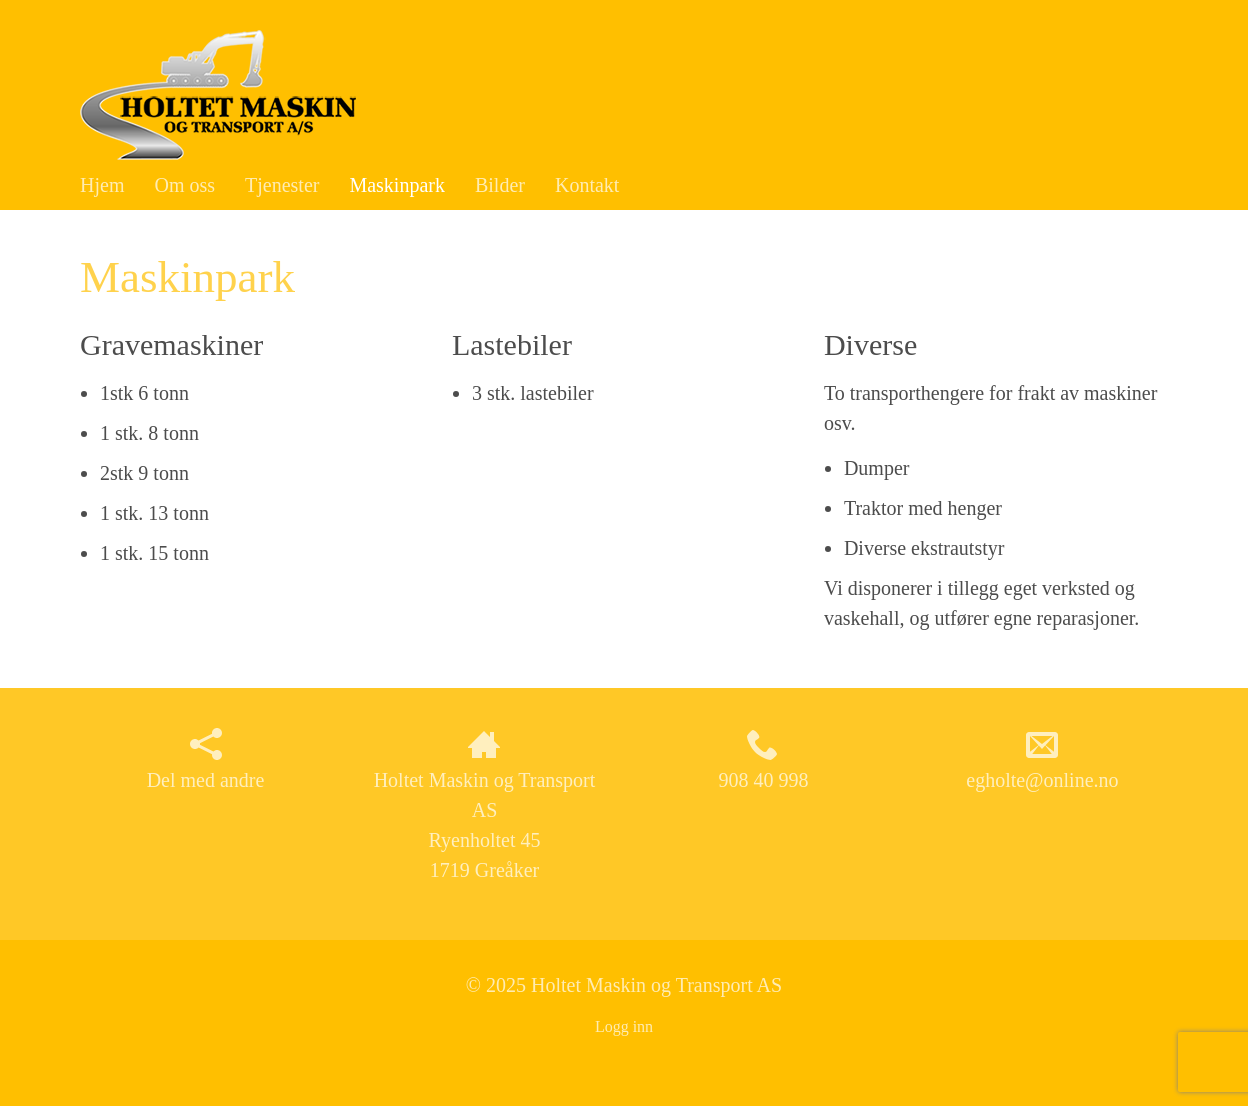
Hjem (102, 185)
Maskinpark (397, 185)
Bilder (500, 185)
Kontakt (587, 185)
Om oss (184, 185)
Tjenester (282, 185)
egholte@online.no (1042, 759)
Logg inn (624, 1026)
